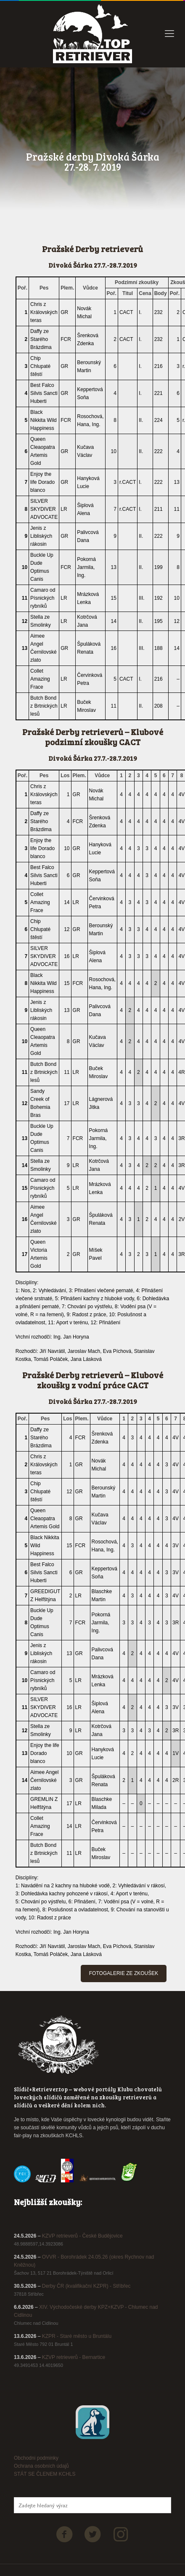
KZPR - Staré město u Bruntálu (76, 2336)
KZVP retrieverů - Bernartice (74, 2357)
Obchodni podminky (36, 2458)
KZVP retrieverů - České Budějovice (82, 2236)
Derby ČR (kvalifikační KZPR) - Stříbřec (86, 2286)
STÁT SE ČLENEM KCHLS (44, 2474)
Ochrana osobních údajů (41, 2466)
